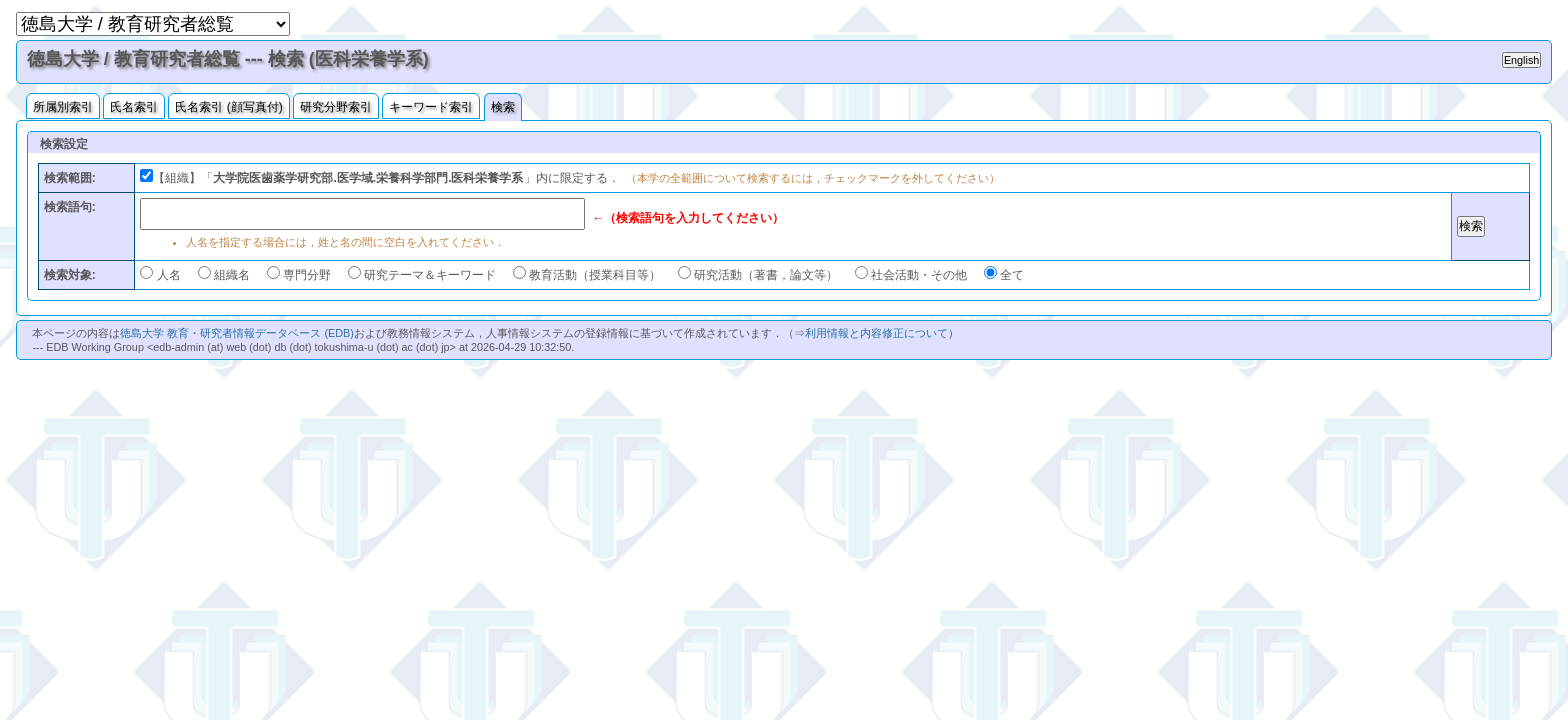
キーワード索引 (431, 107)
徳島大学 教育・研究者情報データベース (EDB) (236, 333)
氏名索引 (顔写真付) (228, 107)
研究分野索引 (336, 107)
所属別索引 (63, 107)
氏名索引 (134, 107)
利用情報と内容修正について (876, 333)
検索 (503, 107)
